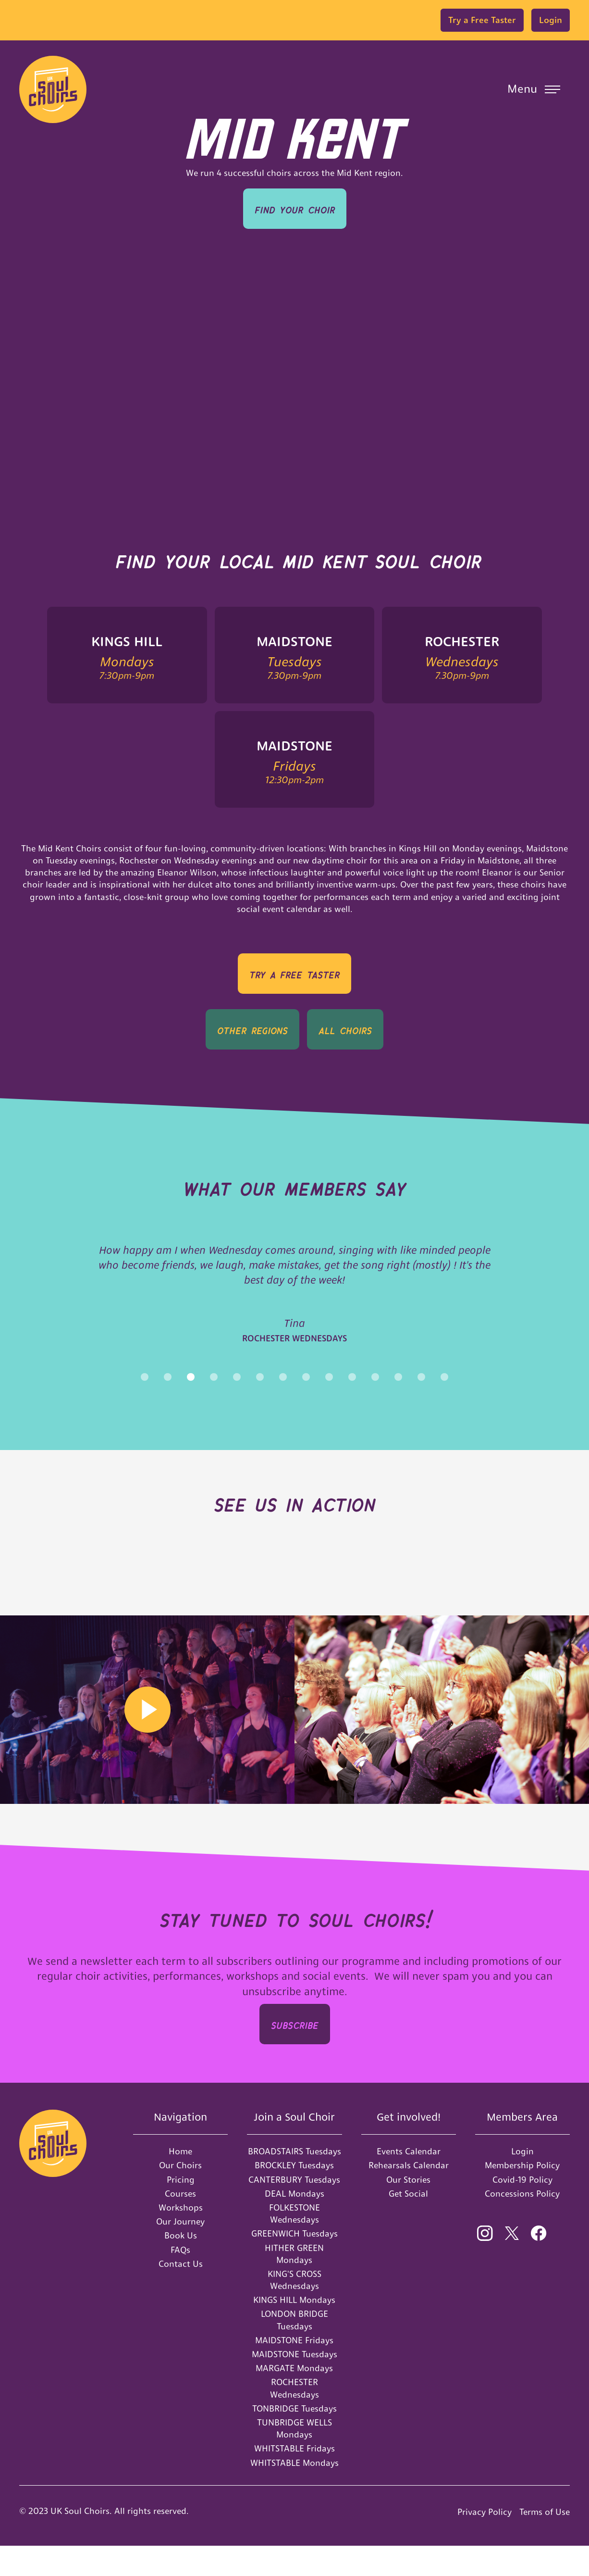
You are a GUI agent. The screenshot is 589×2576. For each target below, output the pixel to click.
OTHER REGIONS (252, 1029)
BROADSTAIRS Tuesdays (294, 2181)
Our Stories (408, 2209)
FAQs (180, 2280)
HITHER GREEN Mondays (294, 2284)
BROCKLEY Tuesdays (294, 2195)
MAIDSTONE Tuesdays (294, 2384)
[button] (534, 89)
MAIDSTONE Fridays (294, 2370)
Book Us (180, 2265)
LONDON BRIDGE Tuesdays (294, 2350)
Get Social (408, 2223)
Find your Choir (295, 208)
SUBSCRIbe (295, 2054)
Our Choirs (180, 2195)
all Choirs (345, 1029)
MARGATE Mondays (294, 2398)
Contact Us (181, 2294)
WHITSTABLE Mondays (294, 2493)
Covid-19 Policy (522, 2209)
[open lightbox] (147, 1740)
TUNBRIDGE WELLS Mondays (294, 2458)
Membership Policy (522, 2195)
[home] (52, 89)
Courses (180, 2223)
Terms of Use (544, 2542)
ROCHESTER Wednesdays (294, 2418)
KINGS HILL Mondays (294, 2330)
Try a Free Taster (482, 19)
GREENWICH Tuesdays (294, 2263)
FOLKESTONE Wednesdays (294, 2243)
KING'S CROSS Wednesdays (294, 2310)
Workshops (181, 2237)
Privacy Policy (484, 2542)
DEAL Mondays (294, 2223)
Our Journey (180, 2251)
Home (180, 2181)
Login (550, 19)
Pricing (181, 2209)
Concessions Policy (522, 2223)
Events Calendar (409, 2181)
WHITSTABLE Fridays (294, 2478)
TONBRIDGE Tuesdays (294, 2438)
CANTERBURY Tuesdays (294, 2209)
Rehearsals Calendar (408, 2195)
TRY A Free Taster (294, 973)
